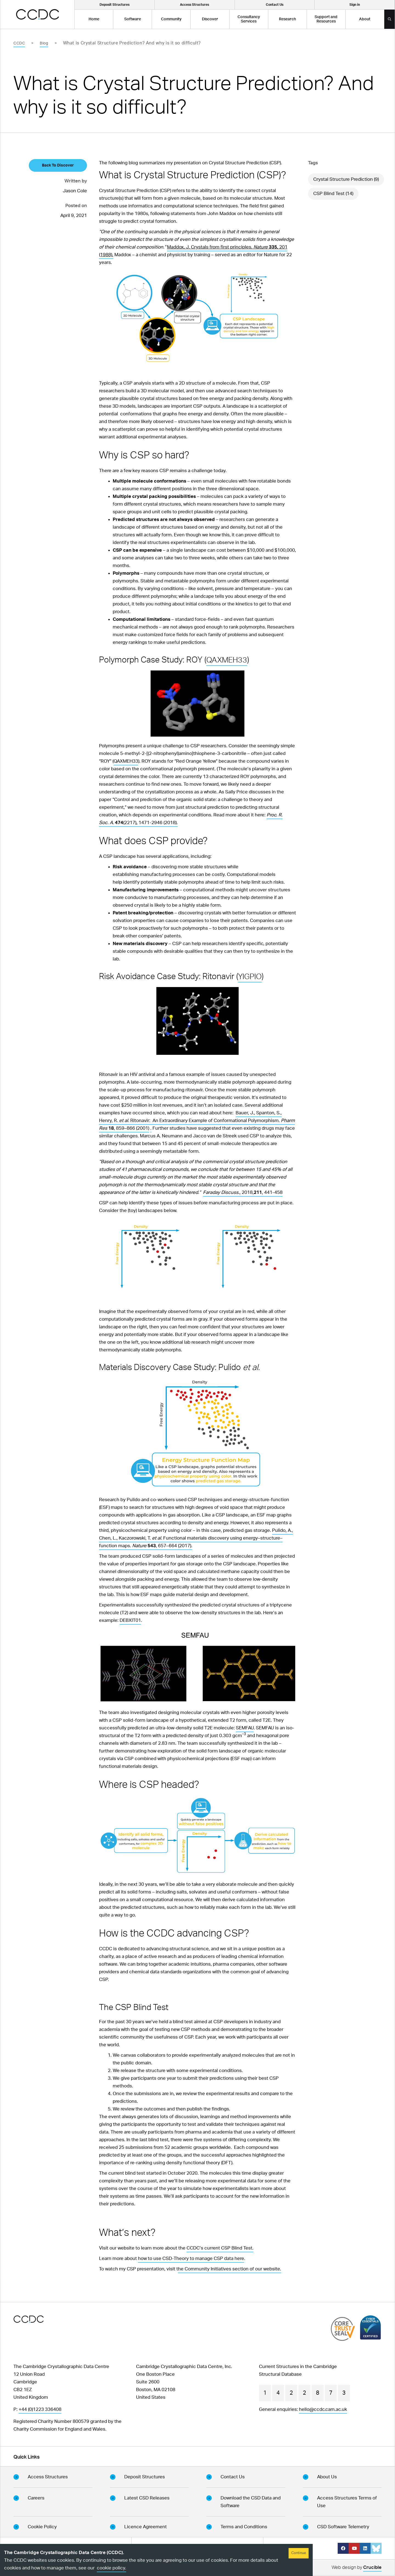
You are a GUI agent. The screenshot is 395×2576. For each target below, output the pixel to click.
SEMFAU (245, 1728)
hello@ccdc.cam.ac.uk (323, 2409)
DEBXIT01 (130, 1620)
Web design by (357, 2568)
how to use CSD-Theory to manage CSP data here (191, 2258)
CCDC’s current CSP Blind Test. (220, 2248)
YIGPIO (251, 977)
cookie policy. (111, 2568)
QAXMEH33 (228, 660)
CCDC (19, 43)
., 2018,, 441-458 (243, 1192)
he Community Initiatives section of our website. (229, 2269)
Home (94, 19)
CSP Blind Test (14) (333, 193)
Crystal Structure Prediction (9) (346, 179)
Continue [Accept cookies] (298, 2553)
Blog (44, 43)
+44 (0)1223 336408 (40, 2409)
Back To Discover (58, 165)
